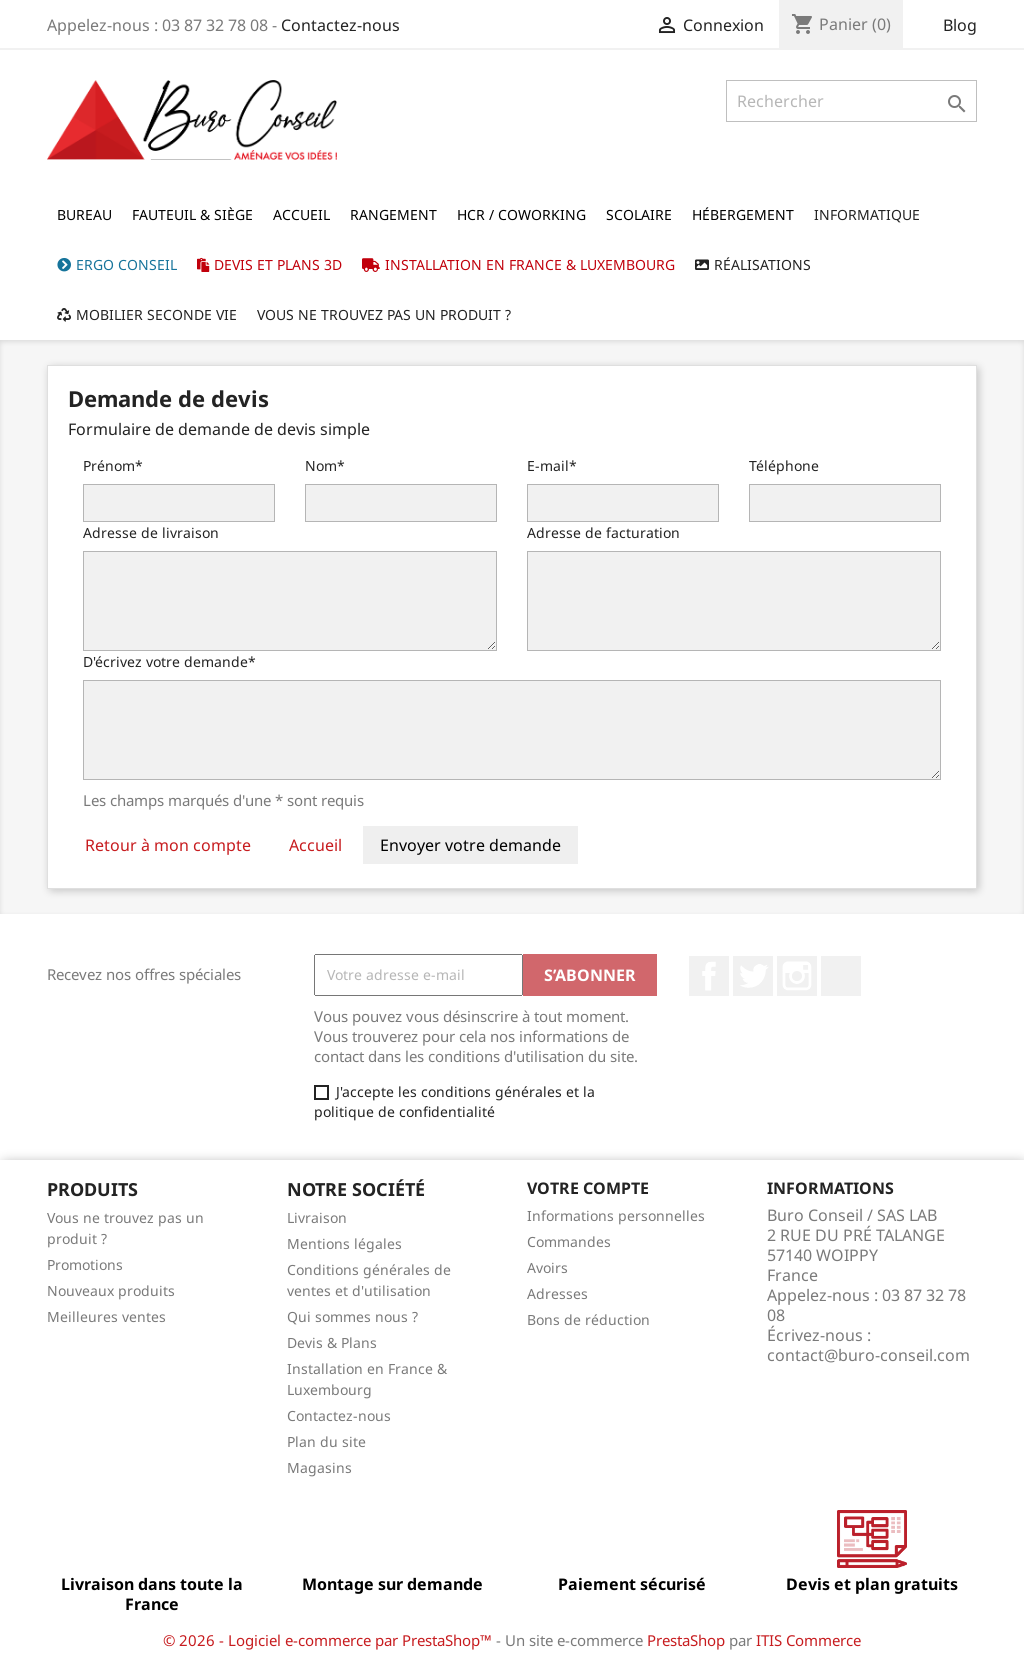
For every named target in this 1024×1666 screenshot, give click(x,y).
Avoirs (547, 1267)
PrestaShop (686, 1640)
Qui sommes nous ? (352, 1316)
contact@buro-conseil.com (868, 1355)
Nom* (325, 465)
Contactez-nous (340, 25)
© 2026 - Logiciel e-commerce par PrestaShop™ (329, 1640)
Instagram (797, 976)
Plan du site (326, 1441)
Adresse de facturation (603, 532)
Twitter (753, 976)
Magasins (319, 1467)
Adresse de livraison (151, 532)
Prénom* (113, 465)
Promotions (85, 1264)
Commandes (569, 1241)
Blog (960, 25)
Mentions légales (344, 1243)
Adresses (557, 1293)
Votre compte (588, 1188)
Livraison (317, 1217)
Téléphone (784, 465)
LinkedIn (841, 976)
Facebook (709, 976)
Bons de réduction (588, 1319)
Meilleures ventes (106, 1316)
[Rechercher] (851, 101)
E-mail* (552, 465)
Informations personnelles (616, 1215)
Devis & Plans (332, 1342)
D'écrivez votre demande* (169, 661)
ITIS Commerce (808, 1640)
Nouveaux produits (111, 1290)
